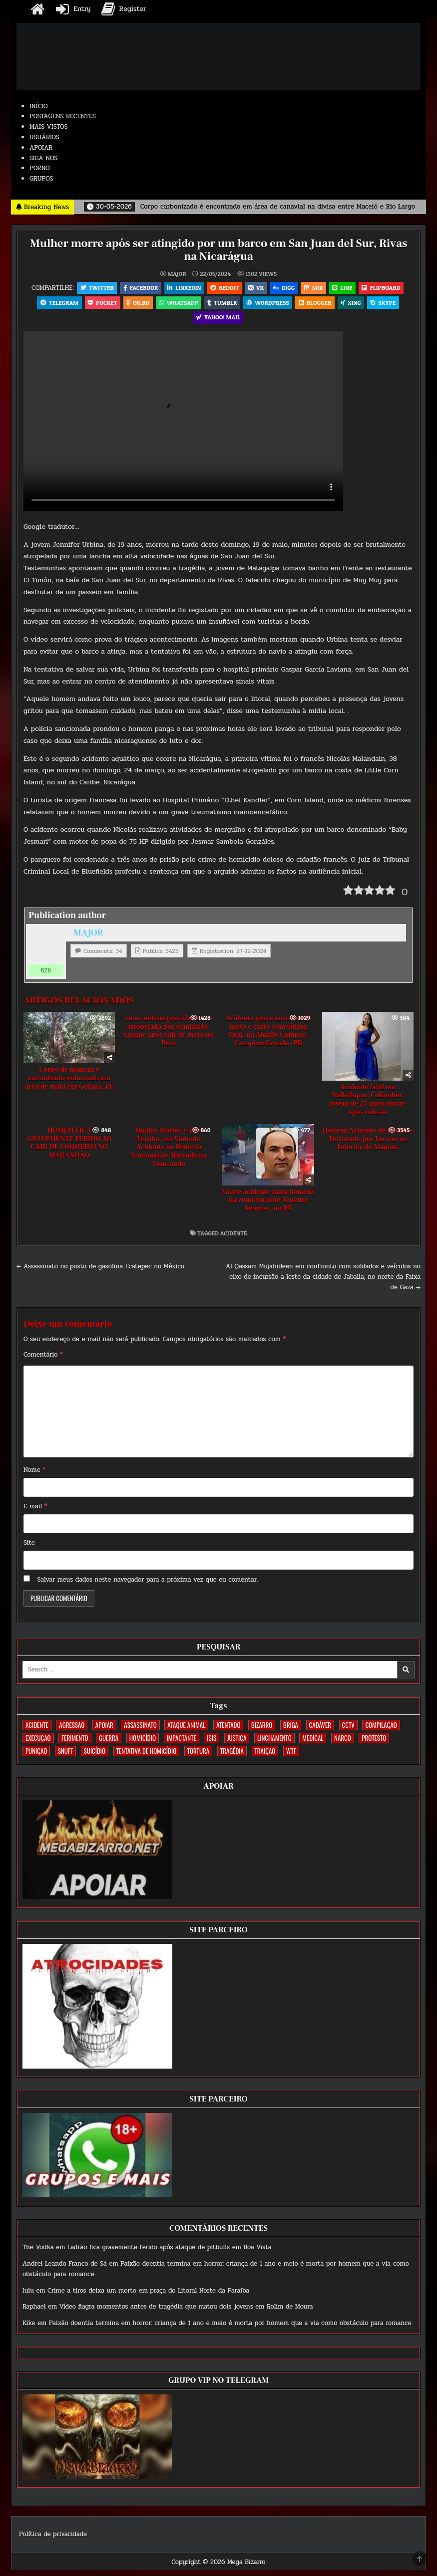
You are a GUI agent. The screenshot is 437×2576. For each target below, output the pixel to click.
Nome (34, 1476)
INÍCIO (38, 106)
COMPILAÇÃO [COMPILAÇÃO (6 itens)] (381, 1731)
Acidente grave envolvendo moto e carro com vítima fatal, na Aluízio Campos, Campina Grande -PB (268, 1037)
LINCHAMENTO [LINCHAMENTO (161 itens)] (274, 1744)
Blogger (318, 305)
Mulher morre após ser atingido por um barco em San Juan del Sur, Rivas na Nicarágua (219, 249)
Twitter (90, 288)
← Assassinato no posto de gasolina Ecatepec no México (100, 1272)
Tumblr (222, 305)
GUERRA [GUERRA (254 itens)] (108, 1744)
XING (356, 305)
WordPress (269, 305)
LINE (347, 288)
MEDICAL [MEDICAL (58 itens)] (312, 1744)
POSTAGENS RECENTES (62, 116)
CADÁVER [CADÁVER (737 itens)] (320, 1731)
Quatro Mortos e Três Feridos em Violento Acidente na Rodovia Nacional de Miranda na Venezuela (169, 1153)
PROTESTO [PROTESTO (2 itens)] (374, 1744)
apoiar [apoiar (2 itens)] (104, 1731)
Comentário (43, 1361)
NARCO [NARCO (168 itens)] (342, 1744)
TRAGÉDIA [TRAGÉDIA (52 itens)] (232, 1757)
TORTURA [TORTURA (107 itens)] (198, 1757)
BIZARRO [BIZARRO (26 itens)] (261, 1731)
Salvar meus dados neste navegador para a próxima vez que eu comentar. (147, 1586)
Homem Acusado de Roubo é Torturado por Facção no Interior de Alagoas (368, 1145)
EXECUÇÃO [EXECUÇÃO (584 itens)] (38, 1744)
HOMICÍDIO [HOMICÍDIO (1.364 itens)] (142, 1744)
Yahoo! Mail (218, 322)
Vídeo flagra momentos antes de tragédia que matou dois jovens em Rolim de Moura (186, 2313)
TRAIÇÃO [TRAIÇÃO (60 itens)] (265, 1757)
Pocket (97, 305)
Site (29, 1549)
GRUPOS (41, 179)
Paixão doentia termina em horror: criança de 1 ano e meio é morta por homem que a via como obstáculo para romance (230, 2330)
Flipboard (388, 288)
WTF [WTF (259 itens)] (291, 1757)
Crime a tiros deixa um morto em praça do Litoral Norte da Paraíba (148, 2297)
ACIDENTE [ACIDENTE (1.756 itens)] (36, 1731)
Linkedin (181, 288)
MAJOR (176, 273)
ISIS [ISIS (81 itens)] (211, 1744)
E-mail (35, 1512)
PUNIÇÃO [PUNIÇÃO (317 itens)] (36, 1757)
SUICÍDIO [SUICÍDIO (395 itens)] (94, 1757)
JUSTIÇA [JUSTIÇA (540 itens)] (237, 1744)
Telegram (52, 305)
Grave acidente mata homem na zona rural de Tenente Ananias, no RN (268, 1206)
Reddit (223, 288)
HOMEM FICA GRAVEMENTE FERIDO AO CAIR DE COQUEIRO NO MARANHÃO (69, 1149)
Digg (285, 288)
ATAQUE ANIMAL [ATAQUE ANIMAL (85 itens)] (186, 1731)
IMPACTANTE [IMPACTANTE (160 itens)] (181, 1744)
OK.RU (134, 305)
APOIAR (40, 148)
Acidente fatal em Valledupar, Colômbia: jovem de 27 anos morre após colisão (368, 1106)
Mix (316, 288)
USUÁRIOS (44, 137)
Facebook (135, 288)
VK (256, 288)
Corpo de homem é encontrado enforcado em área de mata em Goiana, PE (69, 1084)
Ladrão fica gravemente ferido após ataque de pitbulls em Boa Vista (169, 2254)
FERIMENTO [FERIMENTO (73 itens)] (74, 1744)
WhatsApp (176, 305)
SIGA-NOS (43, 158)
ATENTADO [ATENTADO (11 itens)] (228, 1731)
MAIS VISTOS (48, 127)
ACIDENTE (233, 1239)
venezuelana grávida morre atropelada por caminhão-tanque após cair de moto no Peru (169, 1037)
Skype (390, 305)
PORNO (39, 168)
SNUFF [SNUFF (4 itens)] (65, 1757)
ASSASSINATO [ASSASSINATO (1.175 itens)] (140, 1731)
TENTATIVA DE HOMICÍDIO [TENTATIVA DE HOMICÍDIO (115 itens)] (146, 1757)
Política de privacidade (53, 2540)
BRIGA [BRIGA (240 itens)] (290, 1731)
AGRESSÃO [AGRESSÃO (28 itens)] (71, 1731)
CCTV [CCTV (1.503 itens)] (348, 1731)
